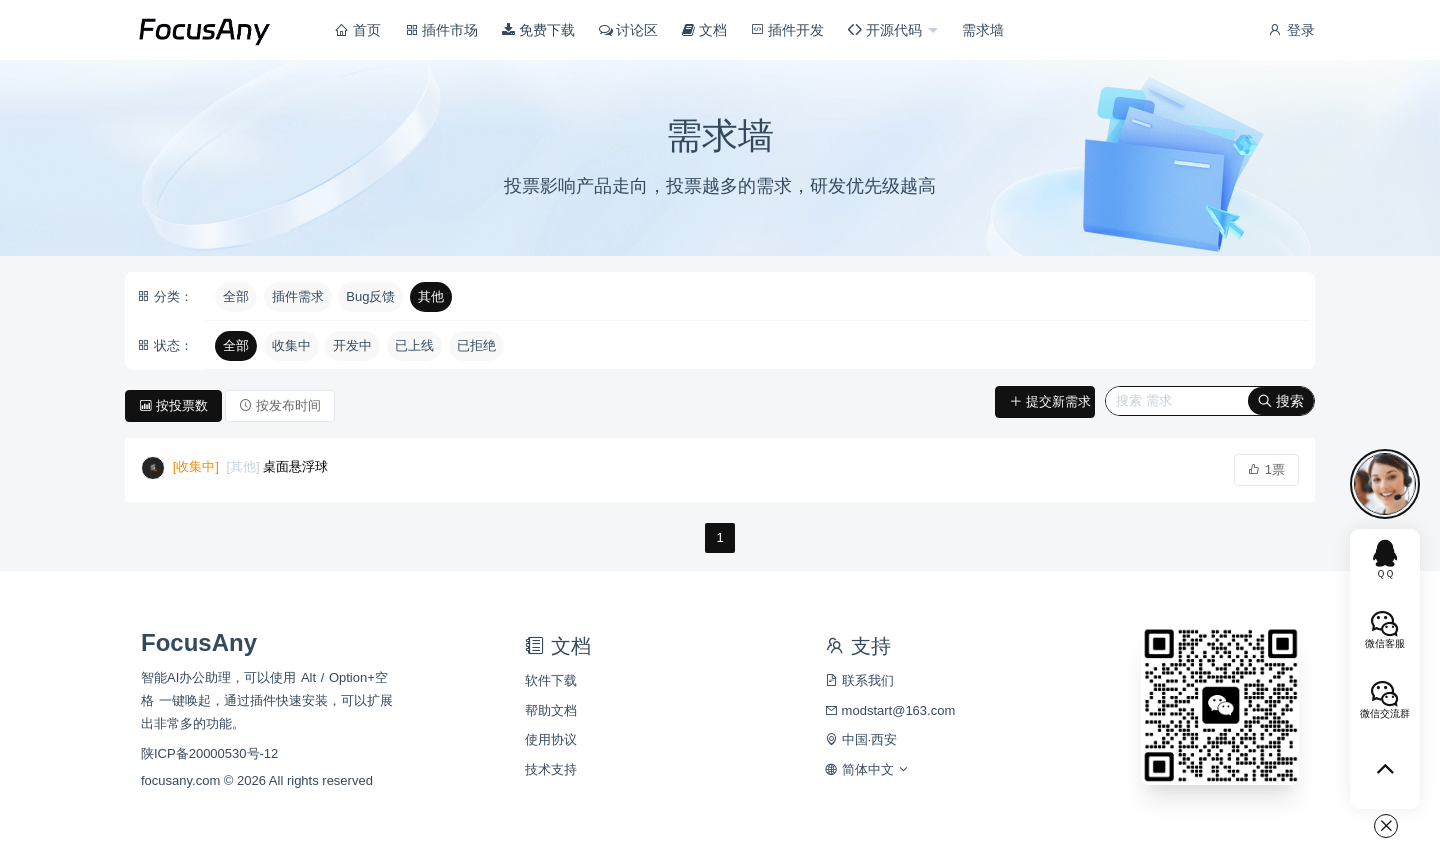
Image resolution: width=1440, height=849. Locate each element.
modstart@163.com (890, 710)
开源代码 (887, 30)
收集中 (291, 345)
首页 (358, 30)
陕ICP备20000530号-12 (209, 753)
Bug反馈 (370, 296)
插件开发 (788, 30)
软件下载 (551, 680)
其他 (431, 296)
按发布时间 (280, 405)
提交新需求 (1050, 401)
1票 (1266, 469)
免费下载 (538, 30)
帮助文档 (551, 710)
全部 (236, 296)
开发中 (352, 345)
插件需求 (298, 296)
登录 (1291, 30)
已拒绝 (476, 345)
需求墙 (983, 30)
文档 (704, 30)
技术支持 (551, 769)
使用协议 (551, 739)
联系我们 (859, 680)
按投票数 (173, 405)
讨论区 (629, 30)
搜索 (1281, 401)
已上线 (414, 345)
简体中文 (867, 769)
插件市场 (442, 30)
